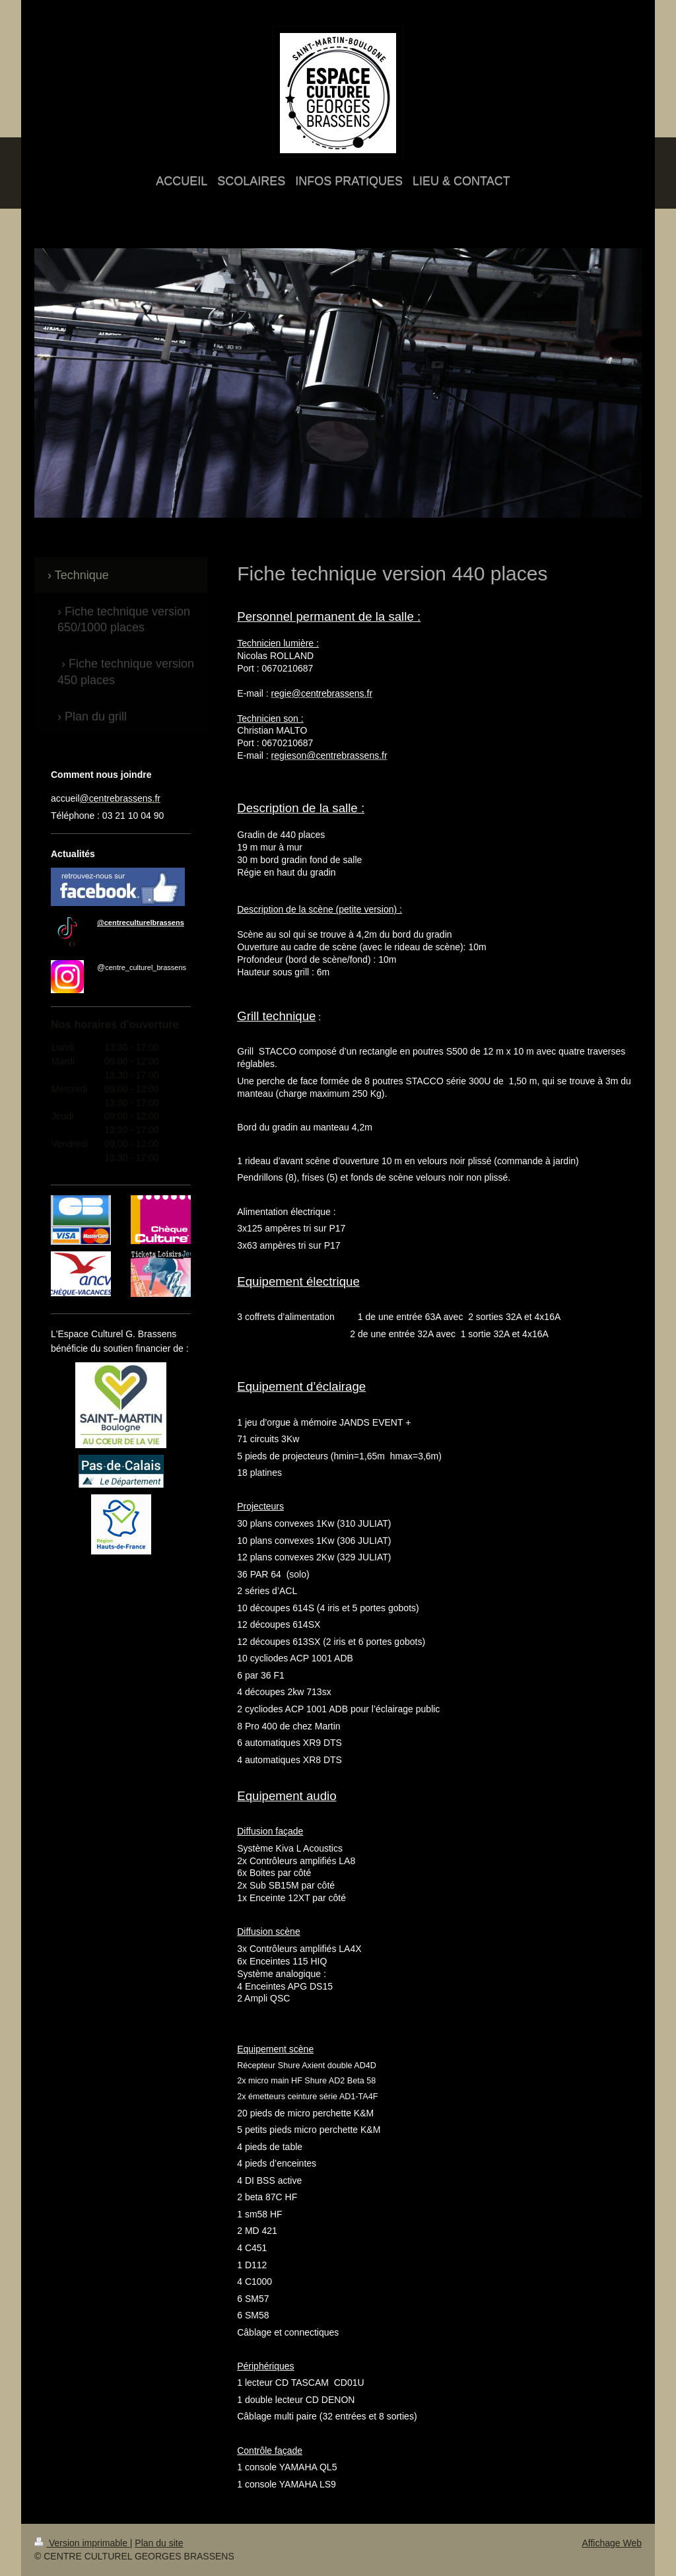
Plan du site (159, 2543)
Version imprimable (82, 2543)
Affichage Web (612, 2543)
